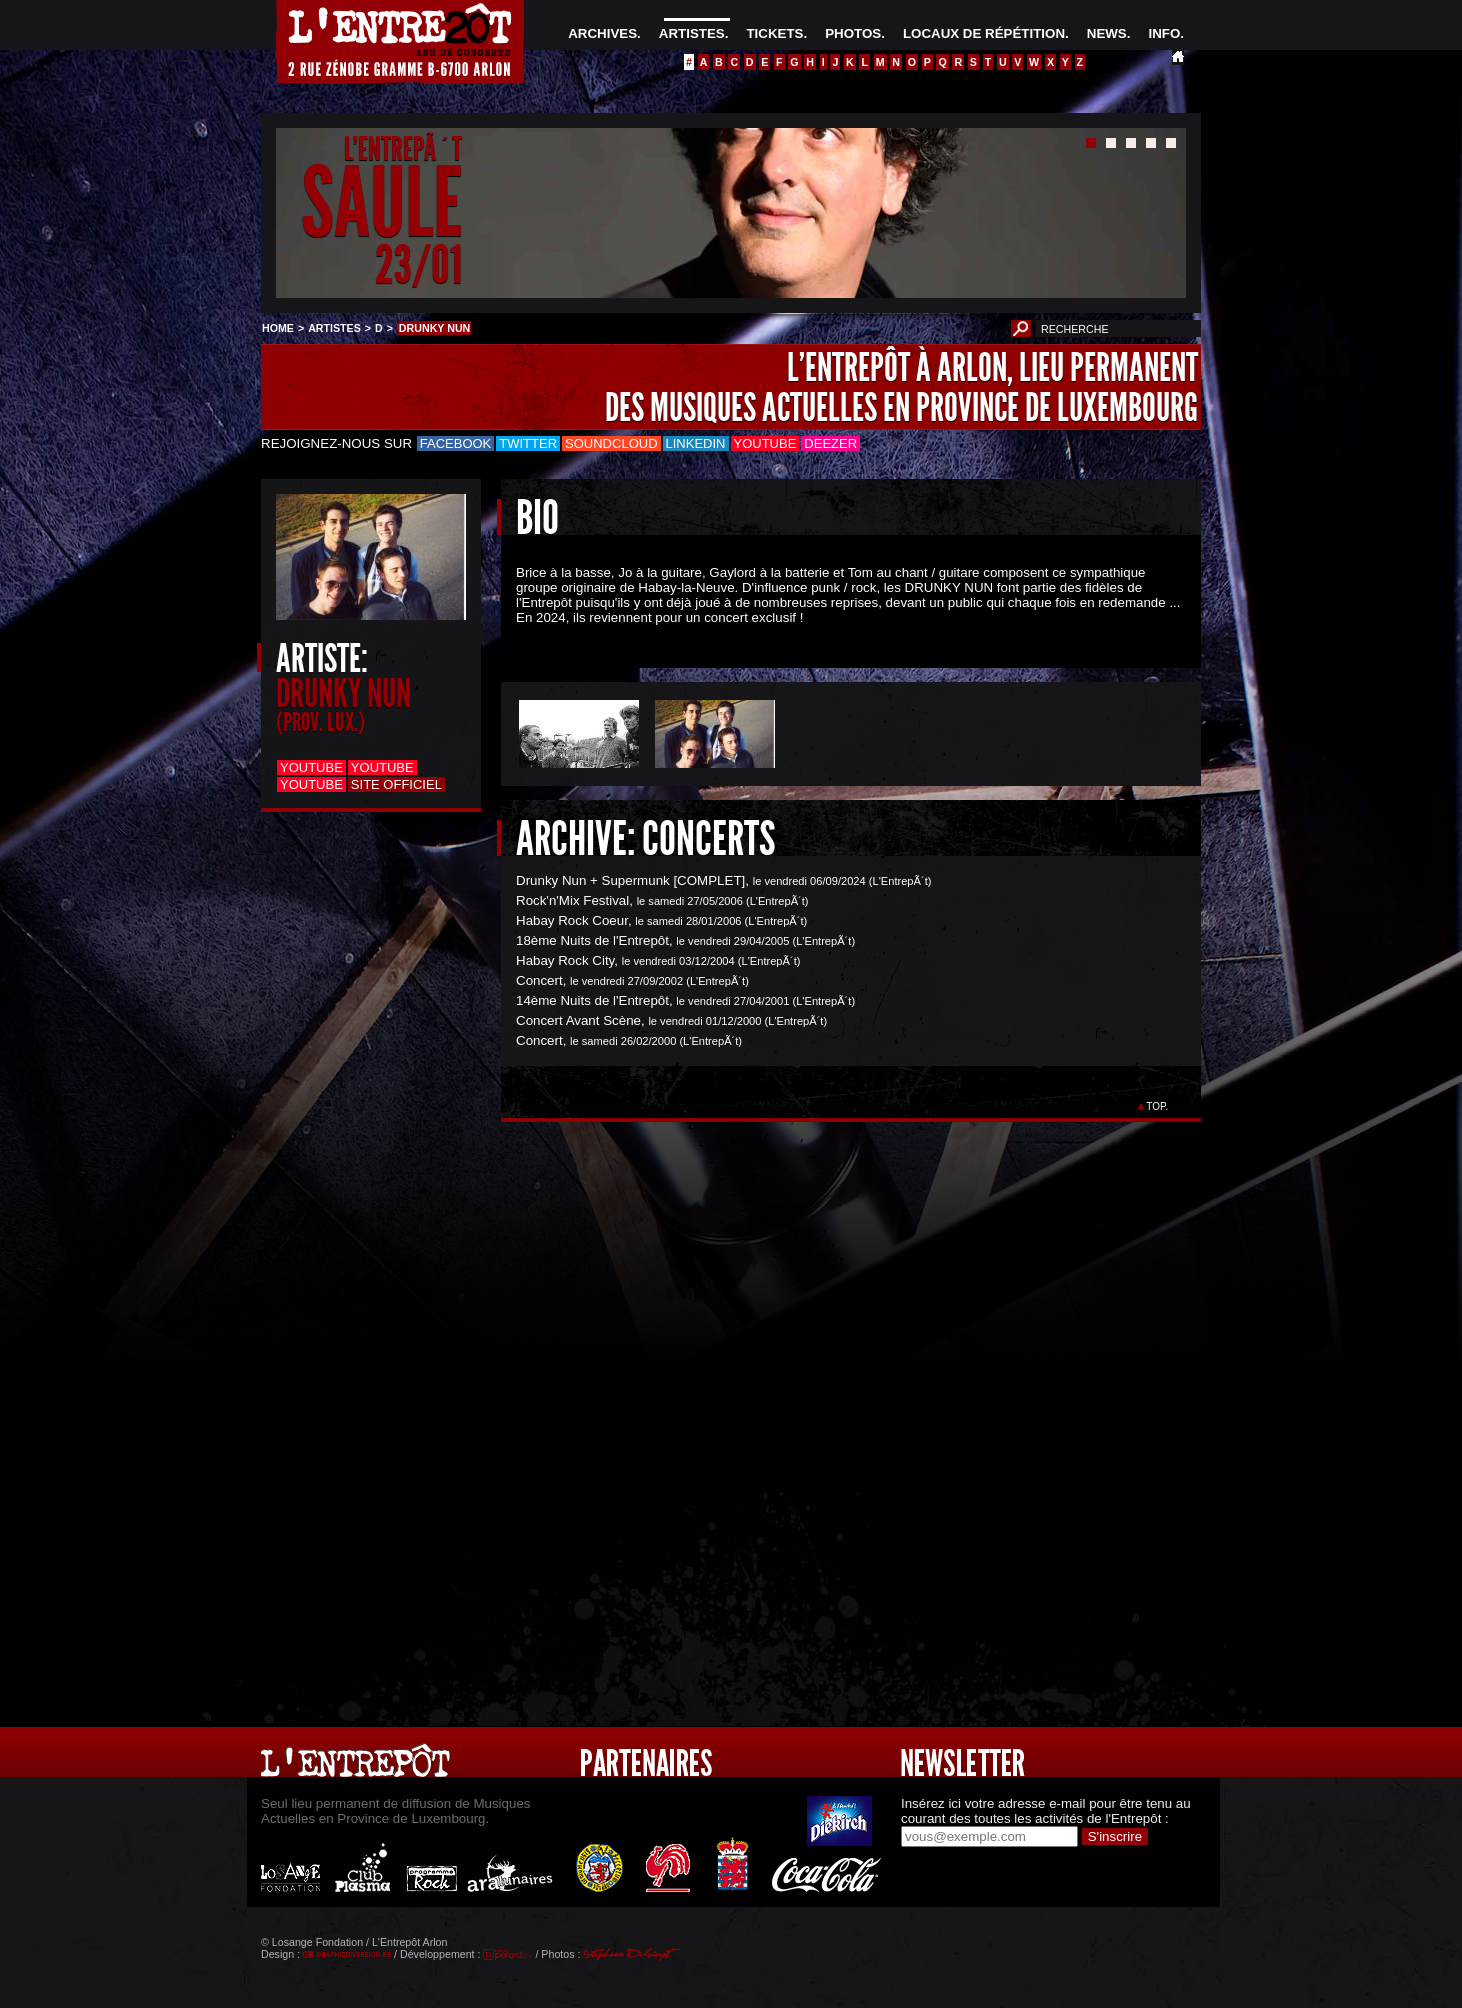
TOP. (1157, 1106)
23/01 (418, 264)
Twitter (528, 443)
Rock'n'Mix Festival (572, 900)
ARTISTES (692, 33)
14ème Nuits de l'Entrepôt (592, 1000)
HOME (278, 328)
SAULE (381, 203)
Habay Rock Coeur (572, 920)
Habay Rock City (565, 960)
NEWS (1107, 33)
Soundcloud (611, 443)
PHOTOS (853, 33)
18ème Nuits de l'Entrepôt (592, 940)
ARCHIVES (602, 33)
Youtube (765, 443)
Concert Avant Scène (578, 1020)
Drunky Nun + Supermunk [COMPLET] (630, 880)
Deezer (830, 443)
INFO (1164, 33)
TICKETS (774, 33)
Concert (539, 980)
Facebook (456, 443)
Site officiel (396, 784)
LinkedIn (696, 443)
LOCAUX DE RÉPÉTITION (984, 33)
